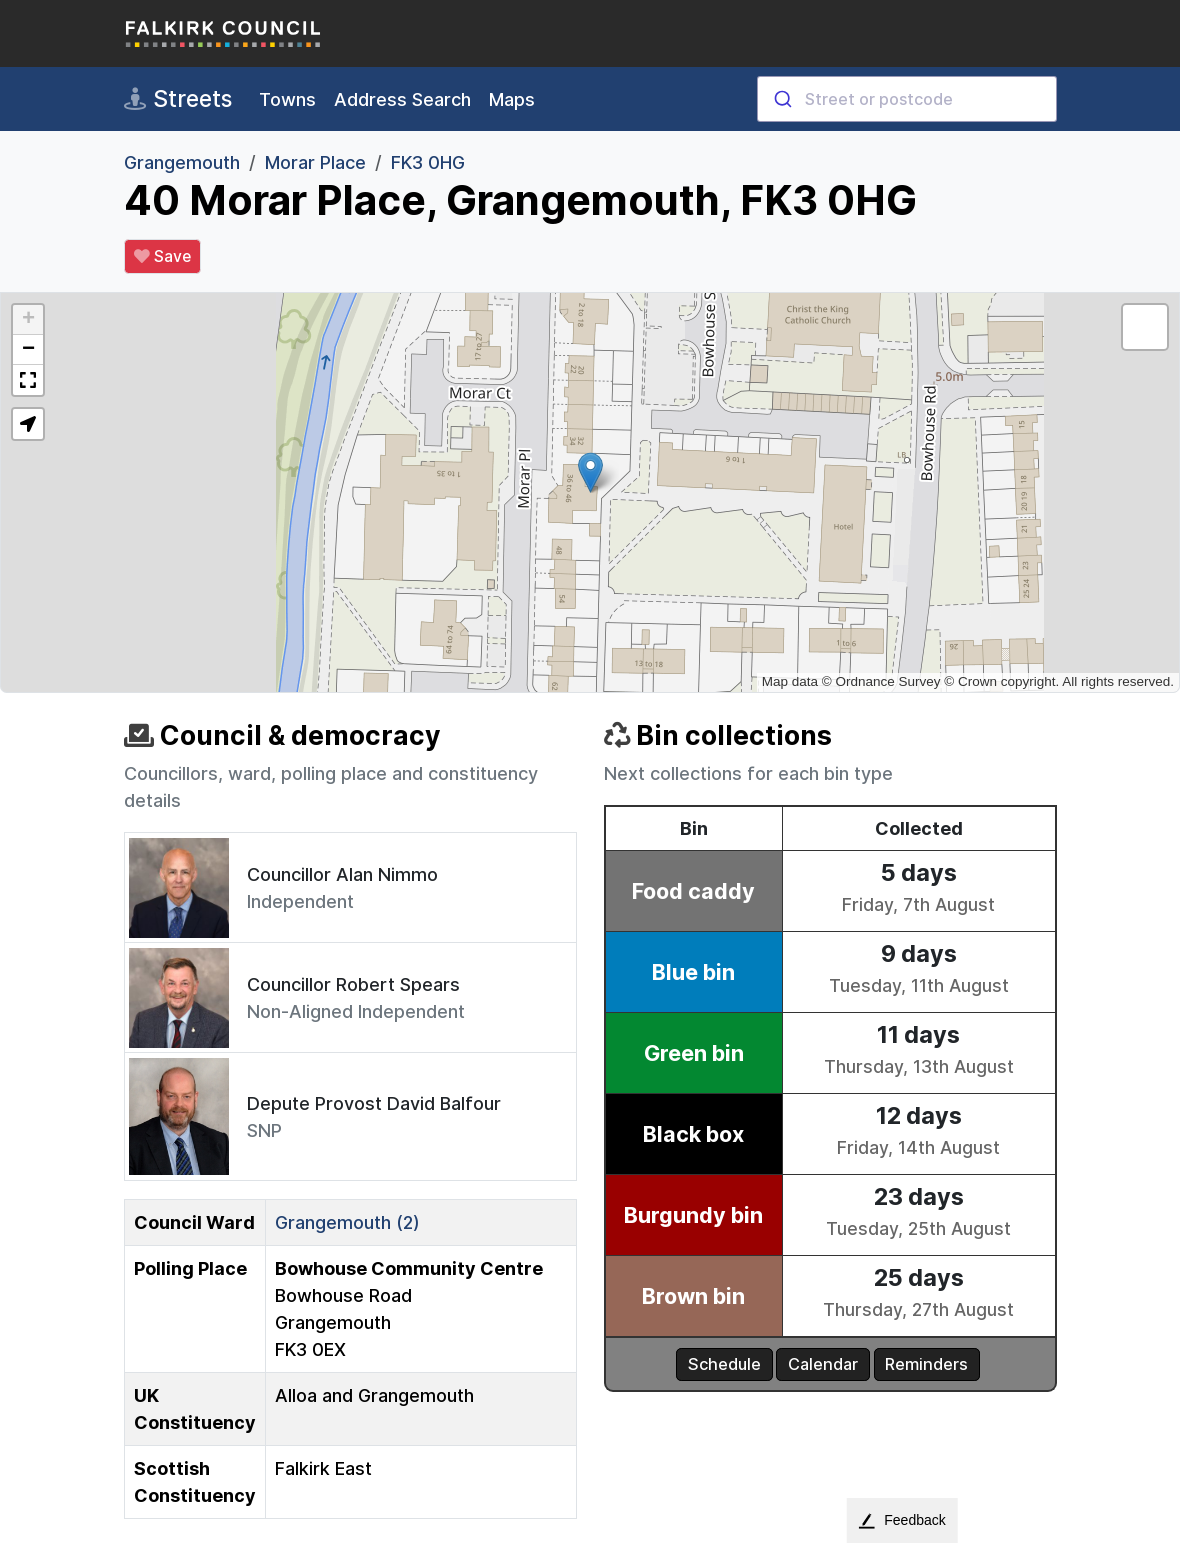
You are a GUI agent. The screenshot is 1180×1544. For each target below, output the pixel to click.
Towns (287, 99)
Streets (178, 99)
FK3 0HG (428, 162)
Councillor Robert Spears (353, 984)
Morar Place (315, 162)
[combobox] (907, 99)
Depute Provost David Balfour (374, 1103)
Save (162, 257)
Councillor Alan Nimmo (342, 874)
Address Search (402, 99)
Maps (512, 99)
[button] (590, 472)
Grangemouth (182, 162)
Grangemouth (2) (347, 1222)
